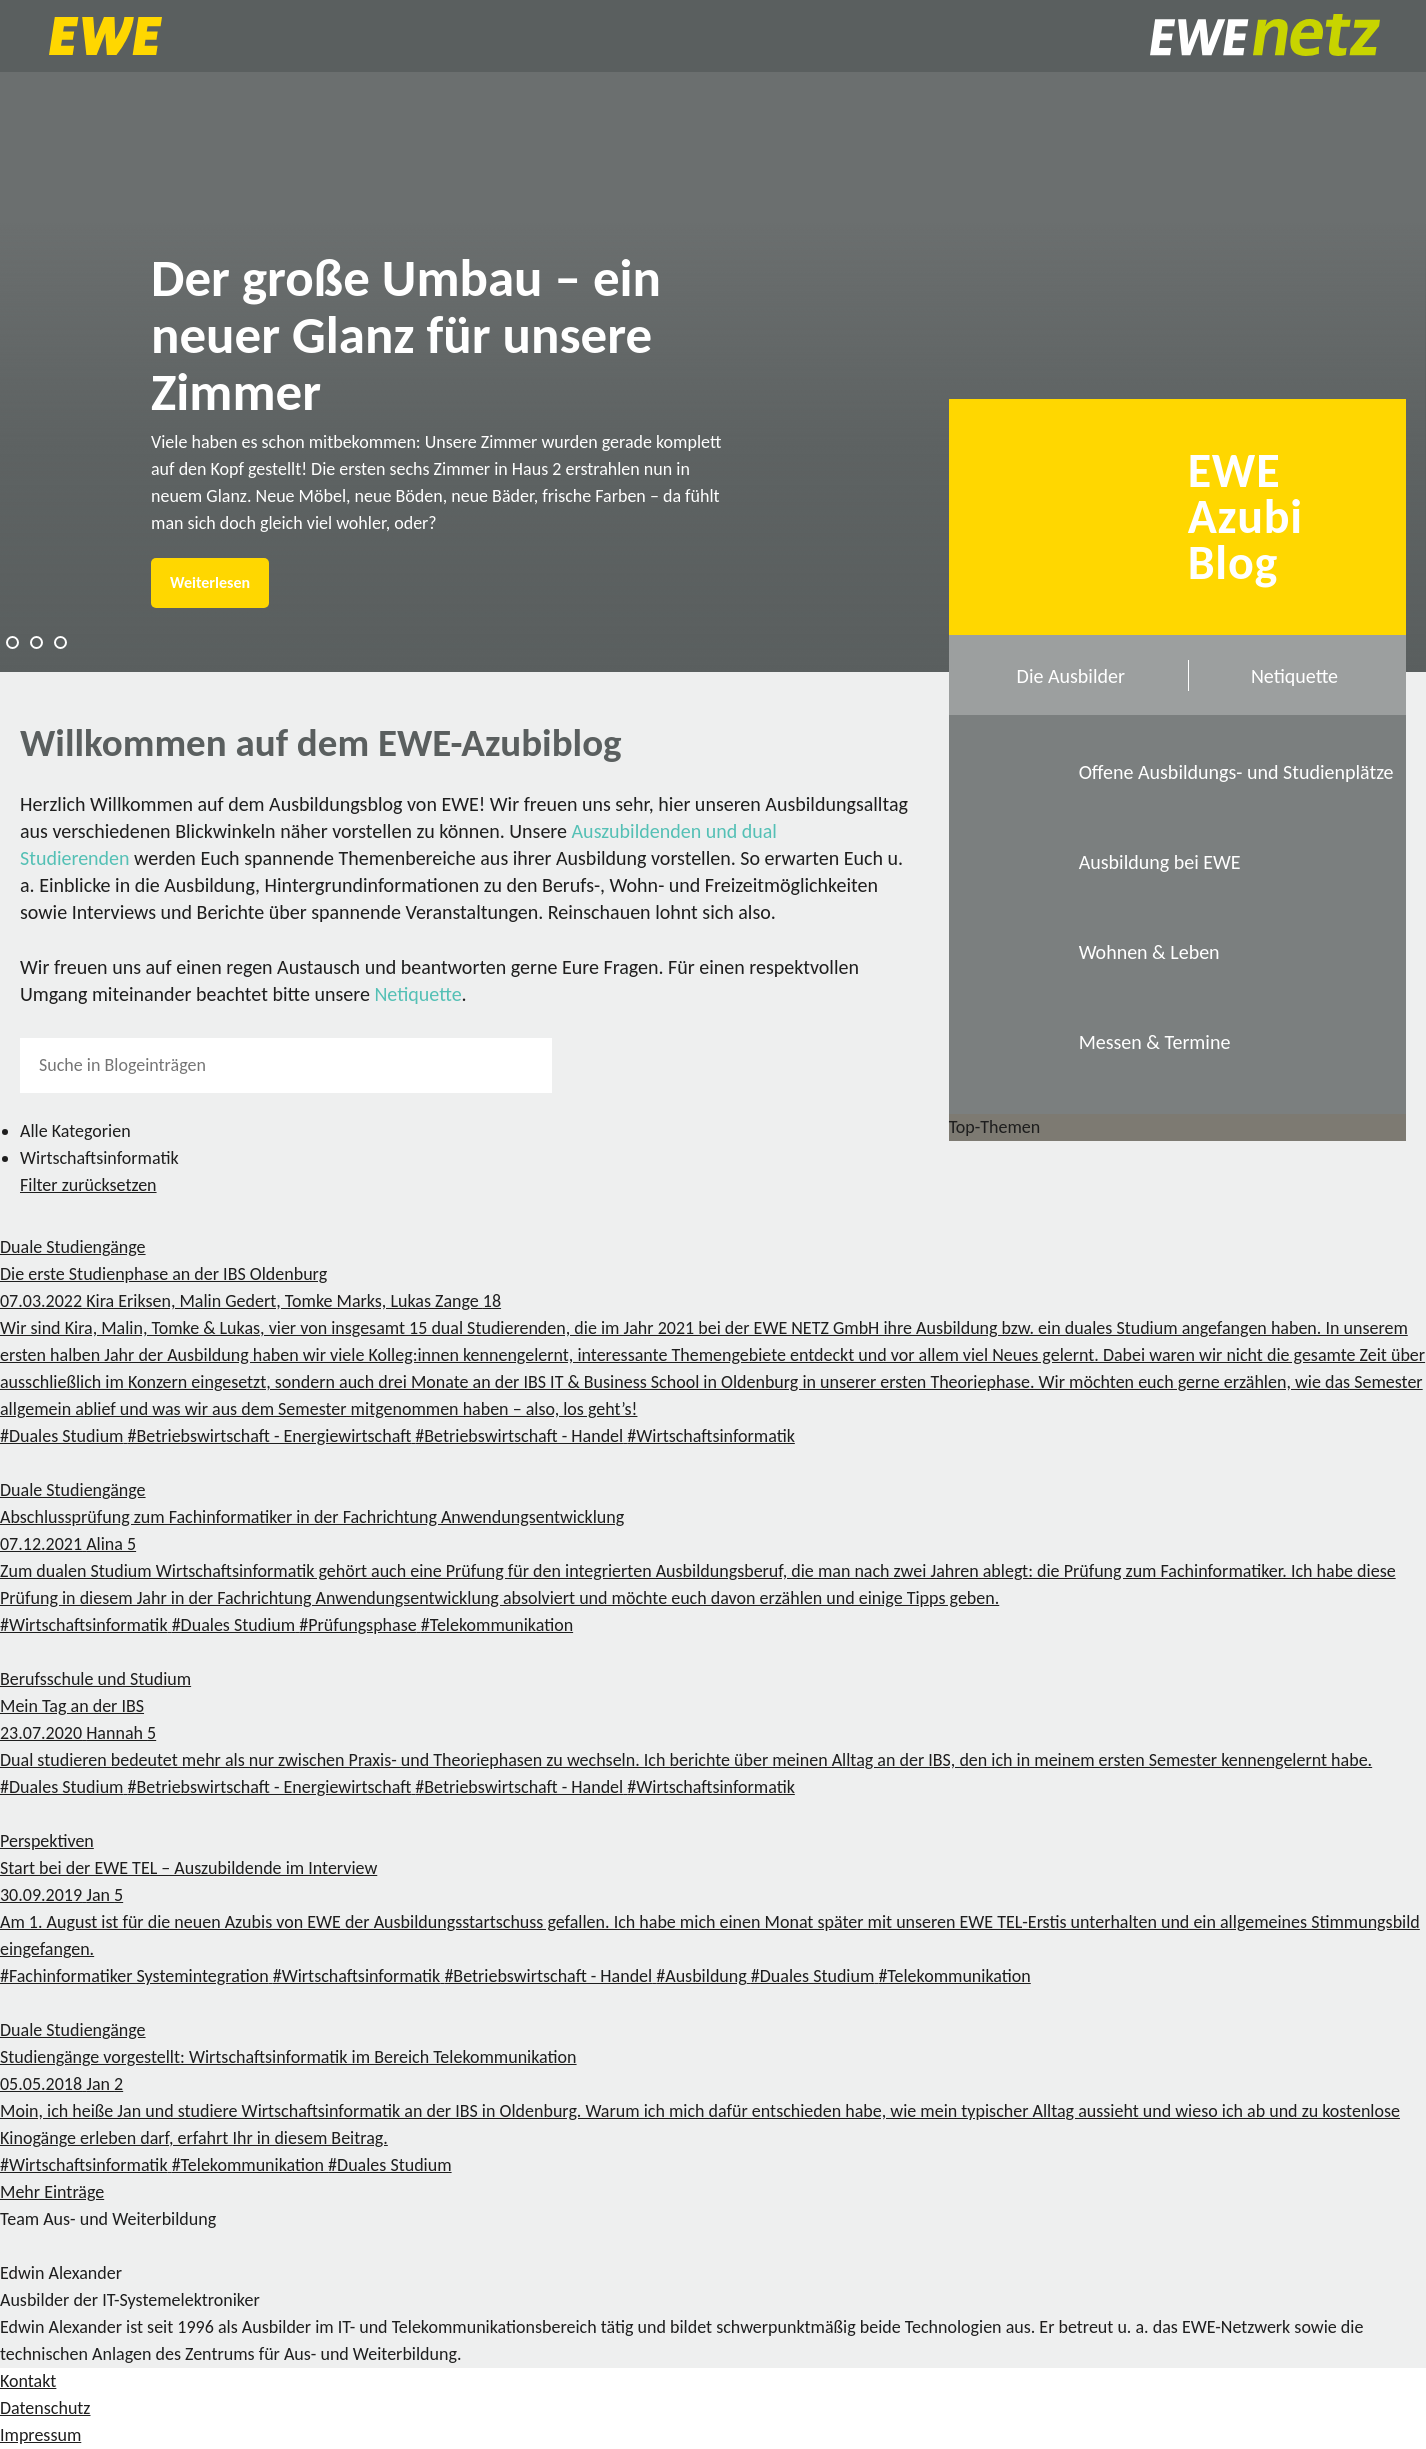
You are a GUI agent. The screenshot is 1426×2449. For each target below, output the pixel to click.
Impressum (40, 2435)
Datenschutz (45, 2408)
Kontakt (28, 2381)
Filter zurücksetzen (88, 1185)
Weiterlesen (210, 582)
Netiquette (417, 994)
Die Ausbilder (1071, 676)
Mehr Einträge (52, 2192)
